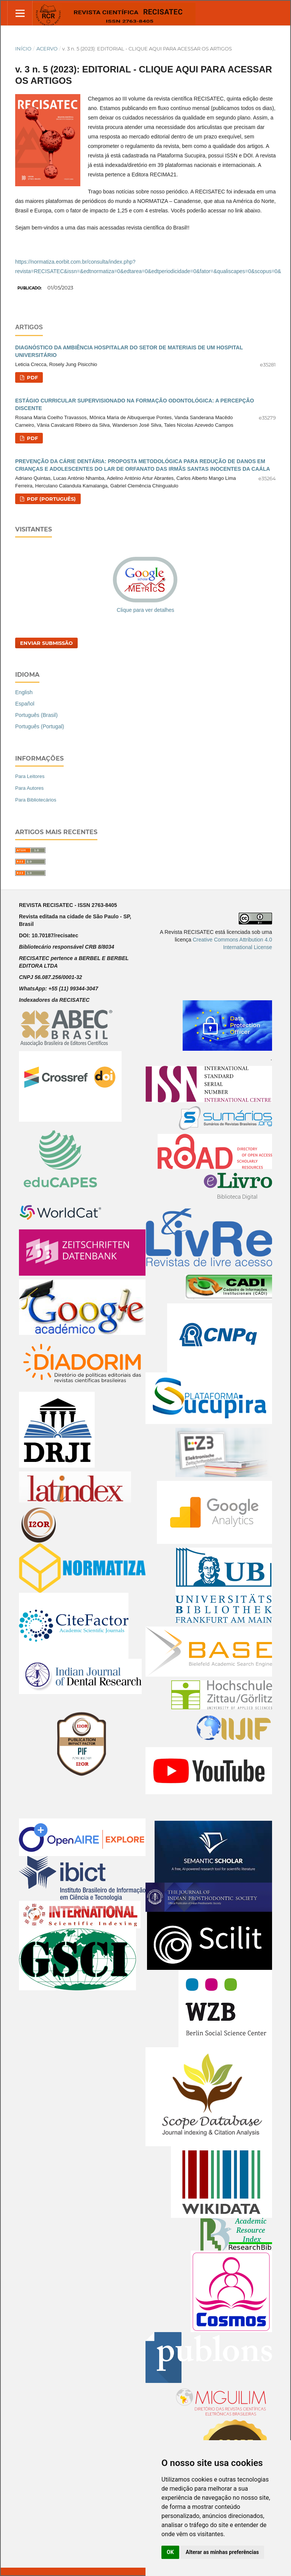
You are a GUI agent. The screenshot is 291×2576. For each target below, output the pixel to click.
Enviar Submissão (46, 643)
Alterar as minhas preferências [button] (222, 2552)
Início (23, 49)
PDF (31, 377)
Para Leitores (29, 776)
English (24, 692)
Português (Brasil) (36, 715)
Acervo (47, 49)
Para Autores (29, 788)
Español (24, 704)
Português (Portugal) (39, 726)
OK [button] (170, 2552)
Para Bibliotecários (35, 800)
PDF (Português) (50, 499)
